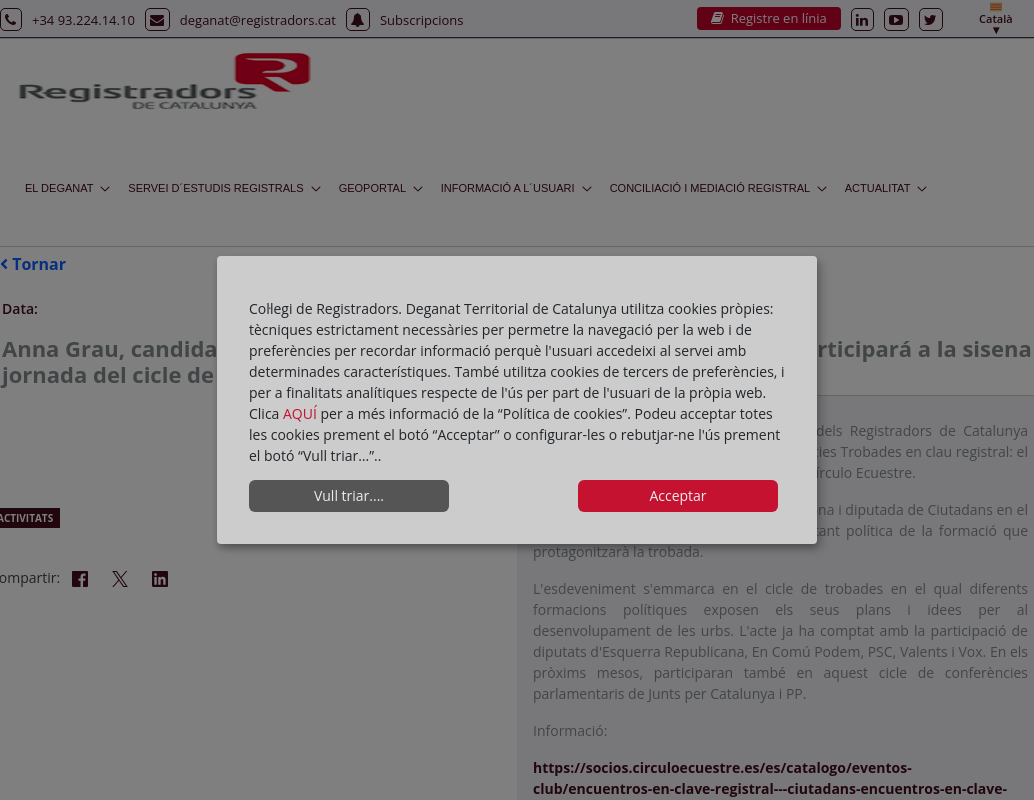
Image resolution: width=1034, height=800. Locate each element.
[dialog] (517, 400)
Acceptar (677, 495)
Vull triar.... (349, 495)
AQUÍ (302, 413)
